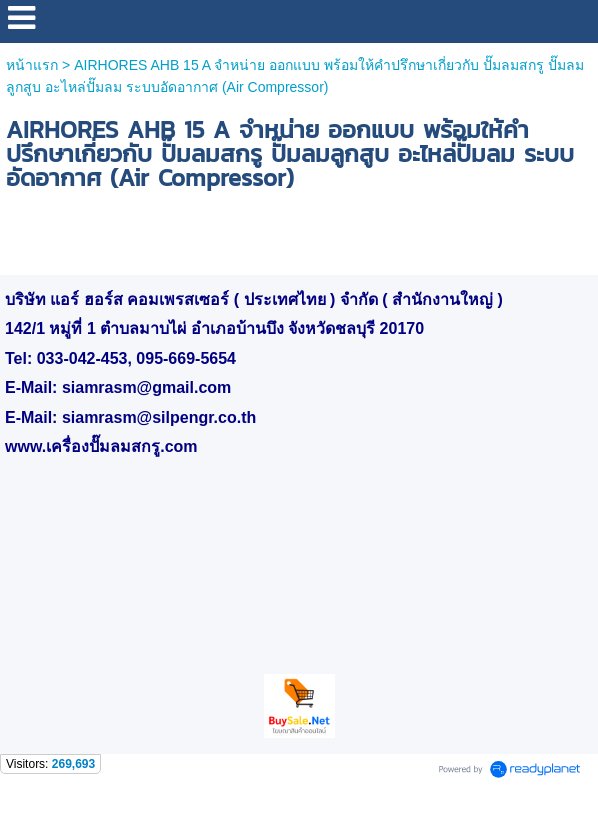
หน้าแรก (32, 65)
